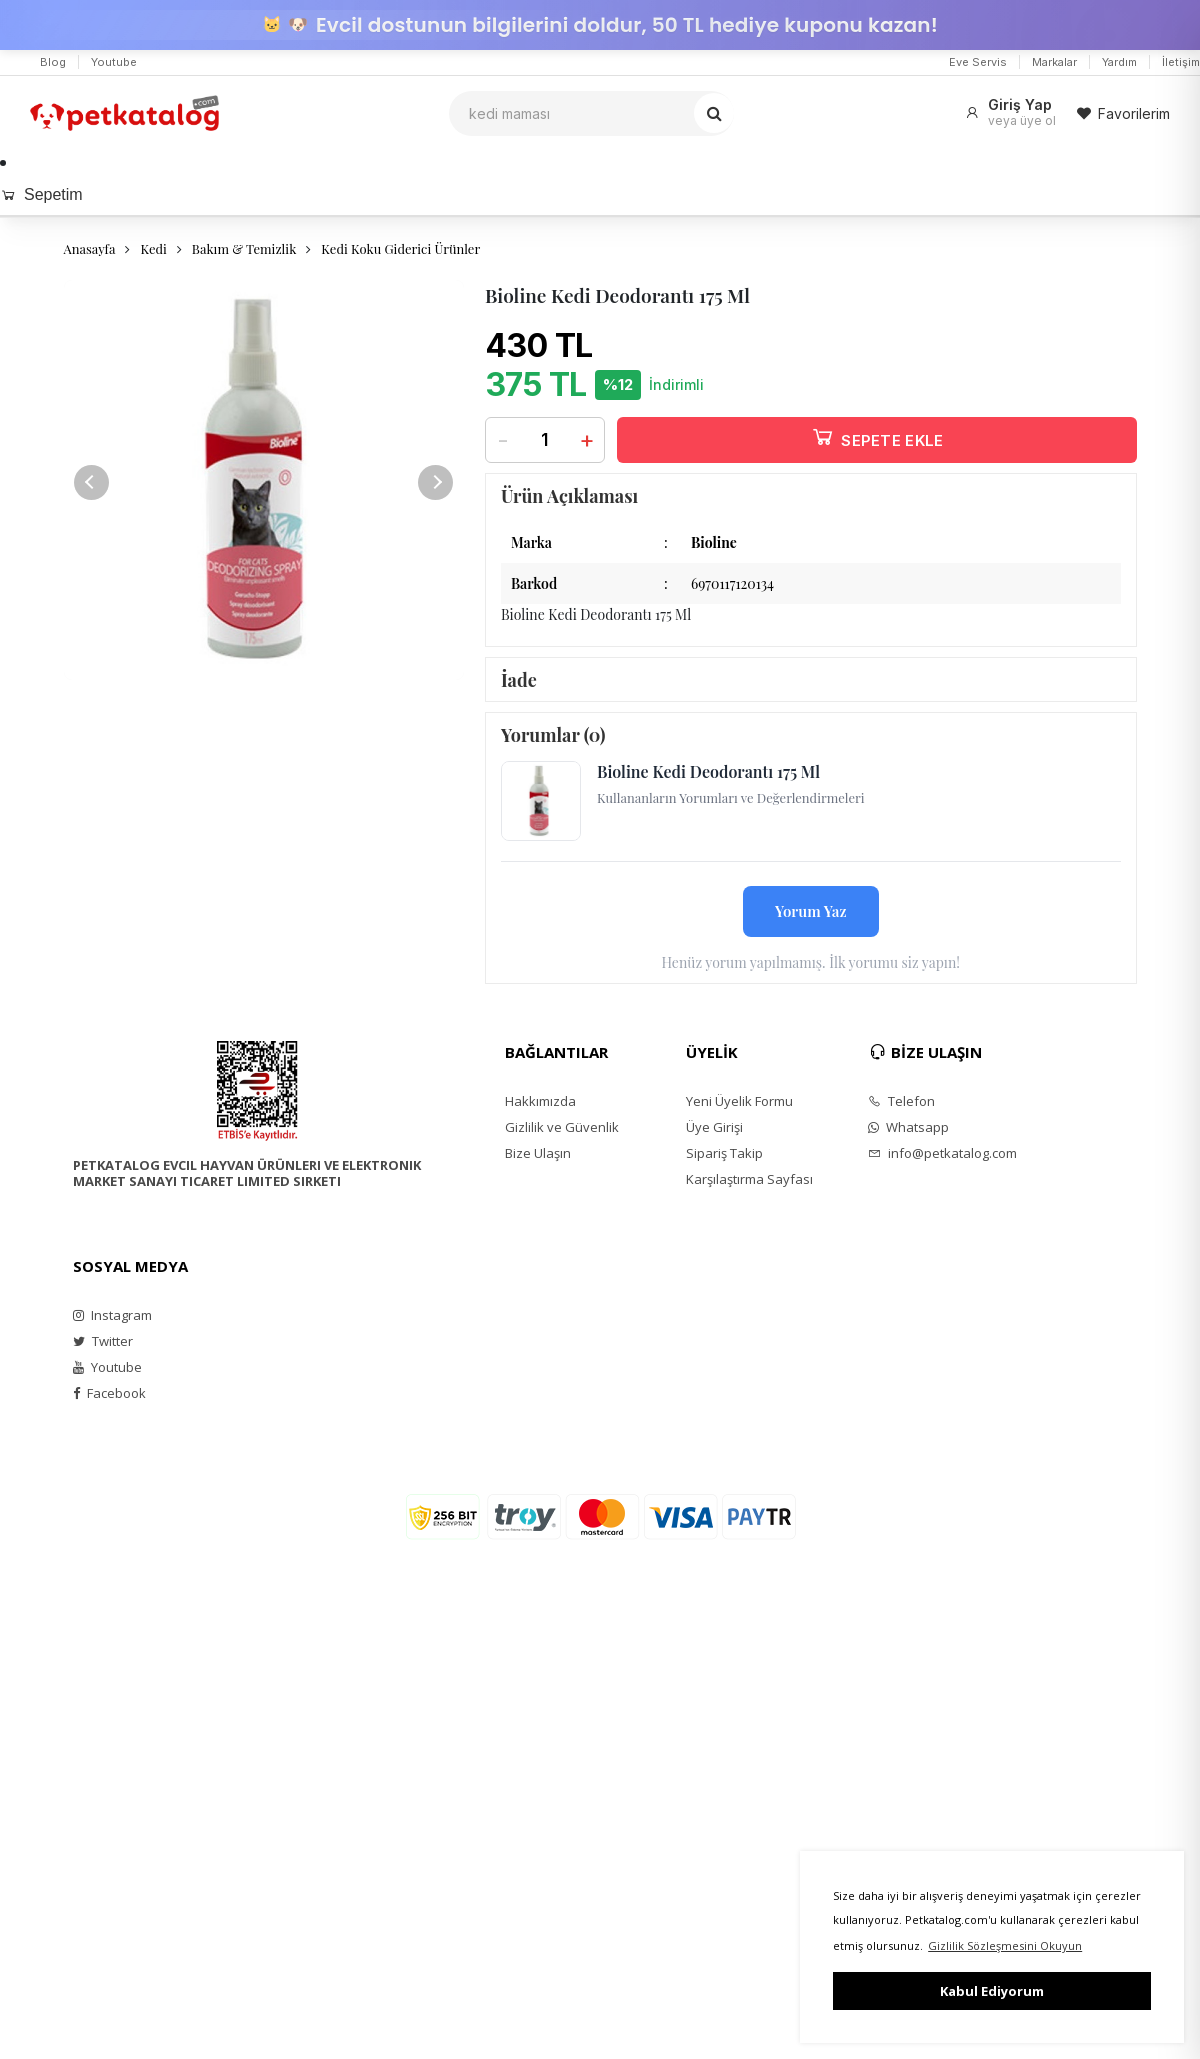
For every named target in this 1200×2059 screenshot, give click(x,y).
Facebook (109, 1393)
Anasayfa (90, 248)
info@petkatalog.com (942, 1153)
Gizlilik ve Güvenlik (562, 1127)
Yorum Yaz (811, 911)
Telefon (901, 1101)
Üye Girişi (714, 1127)
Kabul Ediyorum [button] (992, 1991)
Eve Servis (978, 62)
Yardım (1119, 62)
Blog (53, 62)
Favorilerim (1123, 113)
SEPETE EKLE (877, 436)
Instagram (112, 1315)
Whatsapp (908, 1127)
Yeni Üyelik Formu (739, 1101)
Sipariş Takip (724, 1153)
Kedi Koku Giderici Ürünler (400, 248)
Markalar (1054, 62)
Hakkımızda (540, 1101)
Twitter (103, 1341)
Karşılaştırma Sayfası (749, 1179)
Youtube (114, 62)
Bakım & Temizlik (244, 248)
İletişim (1181, 62)
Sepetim (41, 194)
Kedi (153, 248)
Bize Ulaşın (538, 1153)
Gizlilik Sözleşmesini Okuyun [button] (1005, 1945)
